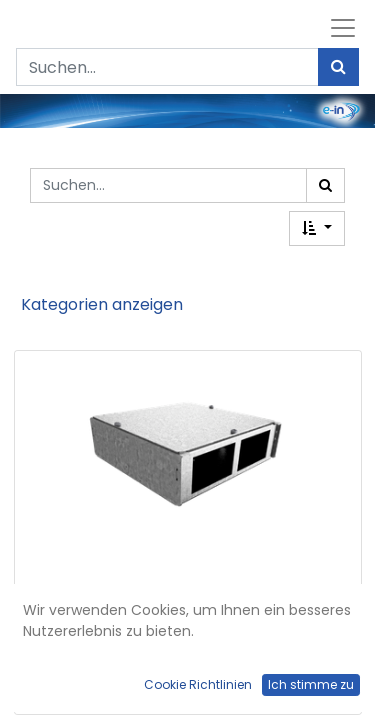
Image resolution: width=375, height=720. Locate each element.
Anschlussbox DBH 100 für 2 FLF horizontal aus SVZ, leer (187, 655)
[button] (317, 228)
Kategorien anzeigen (102, 304)
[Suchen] (338, 67)
